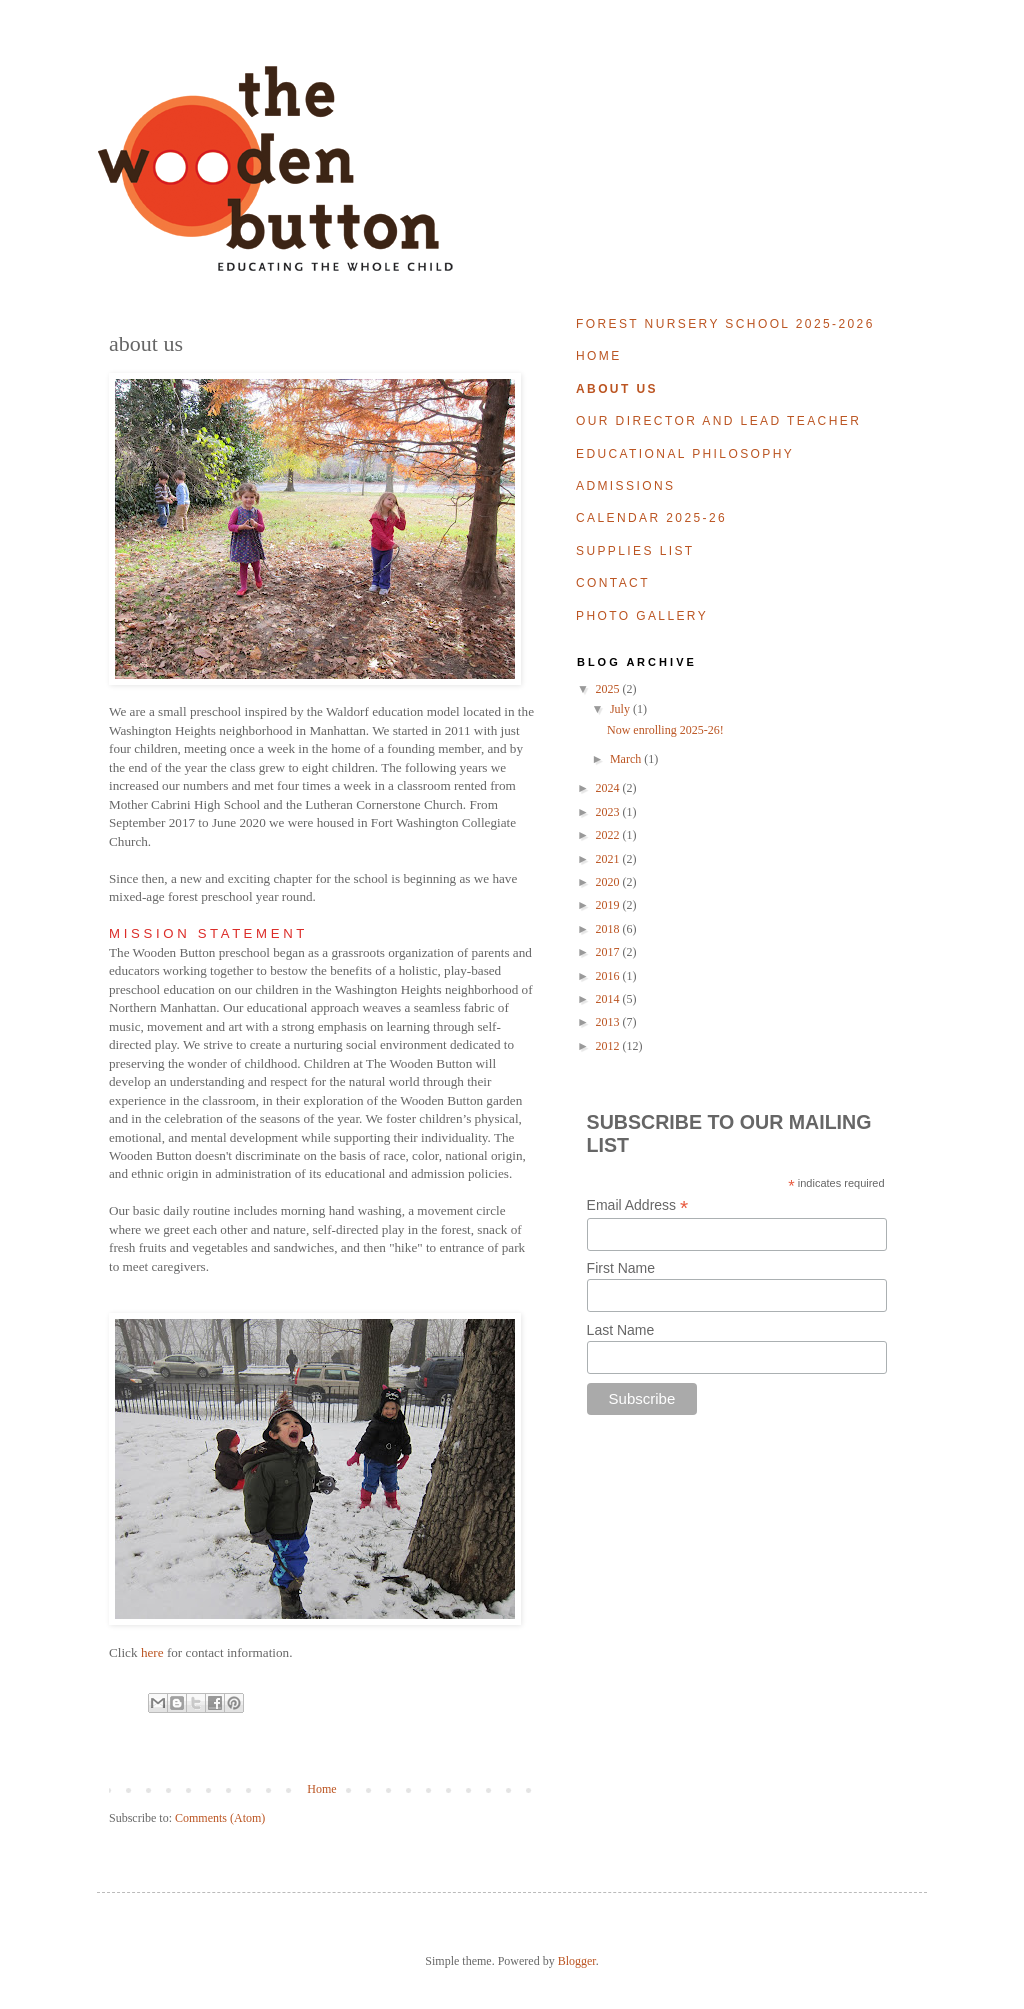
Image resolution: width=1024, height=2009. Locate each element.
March (627, 759)
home (599, 356)
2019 (609, 905)
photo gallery (642, 616)
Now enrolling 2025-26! (665, 730)
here (152, 1652)
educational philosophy (685, 454)
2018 (609, 929)
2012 (609, 1046)
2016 (609, 976)
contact (613, 583)
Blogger (577, 1961)
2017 (609, 952)
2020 (609, 882)
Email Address (638, 1205)
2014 (609, 999)
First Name (621, 1268)
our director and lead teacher (718, 421)
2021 (609, 859)
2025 (609, 689)
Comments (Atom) (220, 1818)
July (621, 709)
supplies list (635, 551)
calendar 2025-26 (651, 518)
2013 (609, 1022)
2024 (609, 788)
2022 (609, 835)
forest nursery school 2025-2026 (725, 324)
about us (617, 389)
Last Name (621, 1330)
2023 (609, 812)
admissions (625, 486)
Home (321, 1789)
